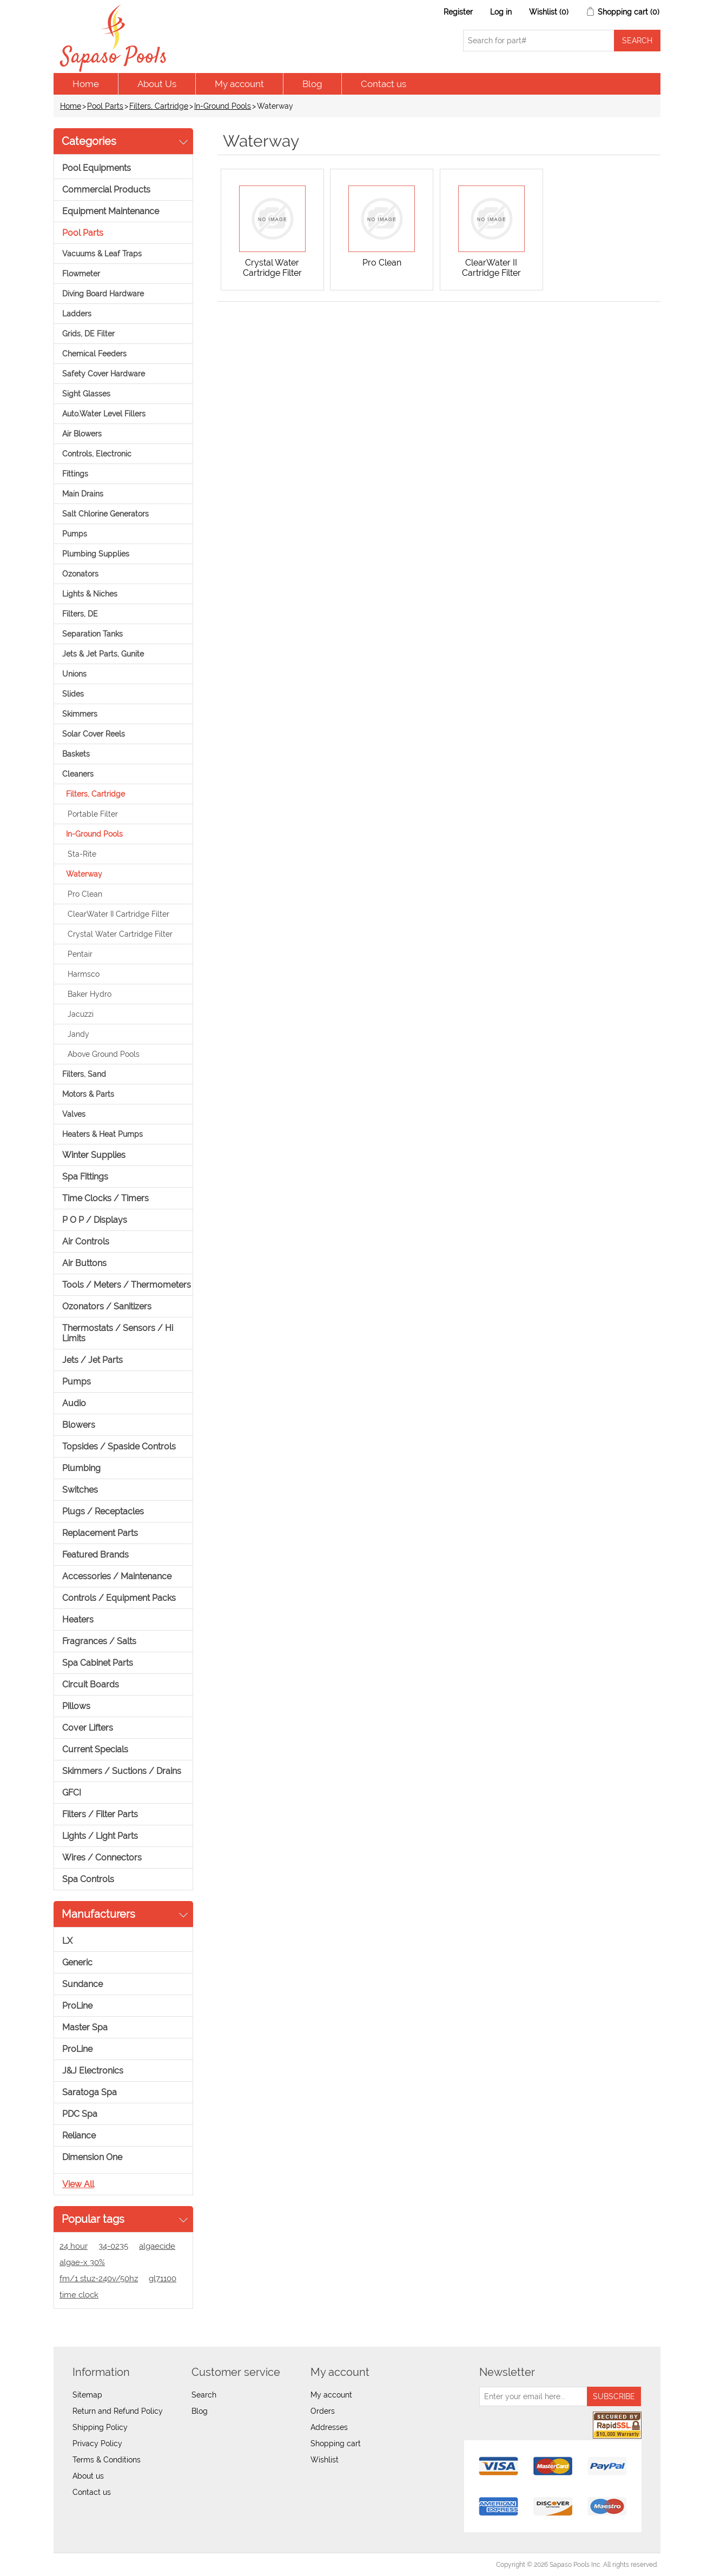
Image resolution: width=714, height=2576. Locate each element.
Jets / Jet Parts (92, 1360)
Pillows (76, 1706)
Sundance (82, 1984)
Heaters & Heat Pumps (102, 1134)
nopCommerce (116, 2564)
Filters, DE (80, 614)
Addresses (329, 2427)
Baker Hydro (89, 994)
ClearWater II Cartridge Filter (118, 914)
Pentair (80, 954)
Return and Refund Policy (117, 2411)
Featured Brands (95, 1554)
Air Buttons (84, 1263)
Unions (74, 674)
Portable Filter (93, 814)
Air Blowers (82, 433)
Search (203, 2394)
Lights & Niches (89, 594)
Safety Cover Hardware (103, 373)
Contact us (383, 83)
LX (67, 1941)
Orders (322, 2411)
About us (88, 2476)
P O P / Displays (94, 1220)
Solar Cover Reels (93, 734)
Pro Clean (85, 894)
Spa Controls (88, 1879)
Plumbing (81, 1468)
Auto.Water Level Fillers (104, 413)
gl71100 (162, 2278)
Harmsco (84, 974)
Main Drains (82, 493)
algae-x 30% (82, 2262)
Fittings (75, 473)
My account (239, 83)
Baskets (76, 754)
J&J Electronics (92, 2070)
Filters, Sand (84, 1074)
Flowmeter (81, 273)
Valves (73, 1114)
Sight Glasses (86, 393)
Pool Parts (105, 106)
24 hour (74, 2246)
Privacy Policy (97, 2443)
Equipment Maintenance (110, 211)
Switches (80, 1490)
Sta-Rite (82, 854)
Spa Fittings (85, 1176)
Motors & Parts (88, 1094)
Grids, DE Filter (88, 333)
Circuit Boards (90, 1684)
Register (458, 12)
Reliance (79, 2135)
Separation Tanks (92, 634)
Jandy (78, 1034)
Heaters (78, 1619)
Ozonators (80, 573)
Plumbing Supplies (95, 553)
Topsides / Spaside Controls (119, 1446)
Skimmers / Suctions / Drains (121, 1771)
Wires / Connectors (102, 1857)
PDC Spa (79, 2114)
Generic (77, 1962)
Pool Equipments (96, 168)
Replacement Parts (100, 1533)
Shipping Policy (100, 2427)
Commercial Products (106, 189)
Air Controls (85, 1241)
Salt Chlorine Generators (105, 513)
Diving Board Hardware (103, 293)
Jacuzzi (81, 1014)
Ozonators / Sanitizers (106, 1306)
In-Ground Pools (222, 106)
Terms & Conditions (106, 2459)
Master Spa (85, 2027)
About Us (156, 83)
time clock (79, 2295)
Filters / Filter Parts (100, 1814)
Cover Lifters (87, 1728)
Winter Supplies (93, 1155)
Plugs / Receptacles (103, 1511)
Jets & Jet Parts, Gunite (103, 654)
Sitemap (87, 2394)
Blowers (78, 1425)
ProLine (77, 2006)
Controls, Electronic (96, 453)
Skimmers (79, 714)
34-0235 (113, 2246)
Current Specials (95, 1749)
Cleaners (78, 774)
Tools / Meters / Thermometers (126, 1285)
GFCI (71, 1792)
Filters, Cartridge (158, 106)
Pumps (74, 533)
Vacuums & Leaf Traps (102, 253)
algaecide (157, 2246)
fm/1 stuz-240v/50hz (99, 2278)
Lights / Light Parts (100, 1836)
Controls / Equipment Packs (119, 1598)
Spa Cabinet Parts (97, 1663)
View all (78, 2184)
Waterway (84, 874)
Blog (312, 83)
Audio (74, 1403)
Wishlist (324, 2459)
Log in (501, 12)
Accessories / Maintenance (116, 1576)
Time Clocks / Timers (105, 1198)
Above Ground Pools (104, 1054)
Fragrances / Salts (99, 1641)
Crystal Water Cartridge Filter (120, 934)
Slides (73, 694)
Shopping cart (335, 2443)
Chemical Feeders (94, 353)
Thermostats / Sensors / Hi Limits (117, 1333)
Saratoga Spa (89, 2092)
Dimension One (92, 2157)
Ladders (76, 313)
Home (85, 83)
